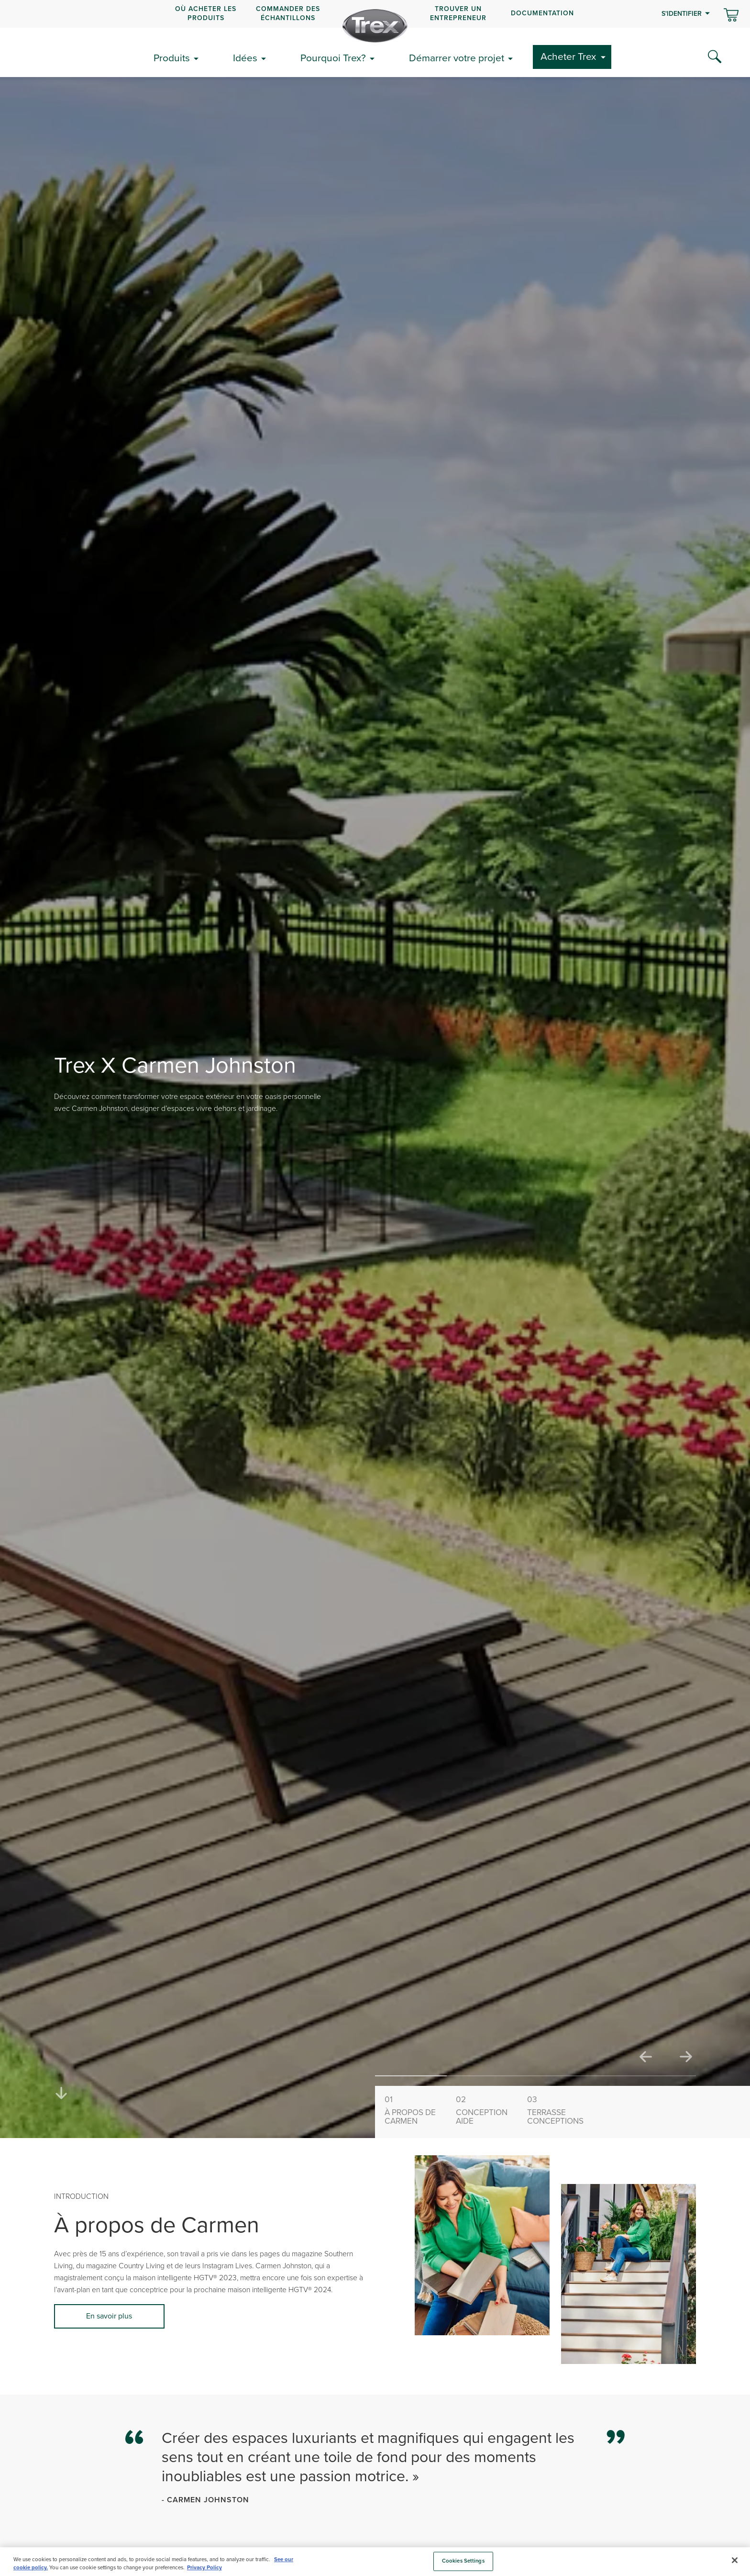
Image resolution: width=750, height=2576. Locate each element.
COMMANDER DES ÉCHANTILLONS (288, 13)
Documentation (542, 13)
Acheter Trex (568, 56)
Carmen (416, 2110)
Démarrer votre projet (456, 57)
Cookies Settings (463, 2561)
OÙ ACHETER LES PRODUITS (205, 13)
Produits (172, 57)
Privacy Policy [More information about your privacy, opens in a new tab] (204, 2568)
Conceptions (558, 2110)
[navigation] (375, 14)
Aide (487, 2110)
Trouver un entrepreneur (458, 13)
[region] (375, 2561)
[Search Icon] (714, 57)
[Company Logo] (375, 26)
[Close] (734, 2560)
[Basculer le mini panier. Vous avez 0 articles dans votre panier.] (731, 16)
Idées (245, 57)
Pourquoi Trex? (333, 57)
